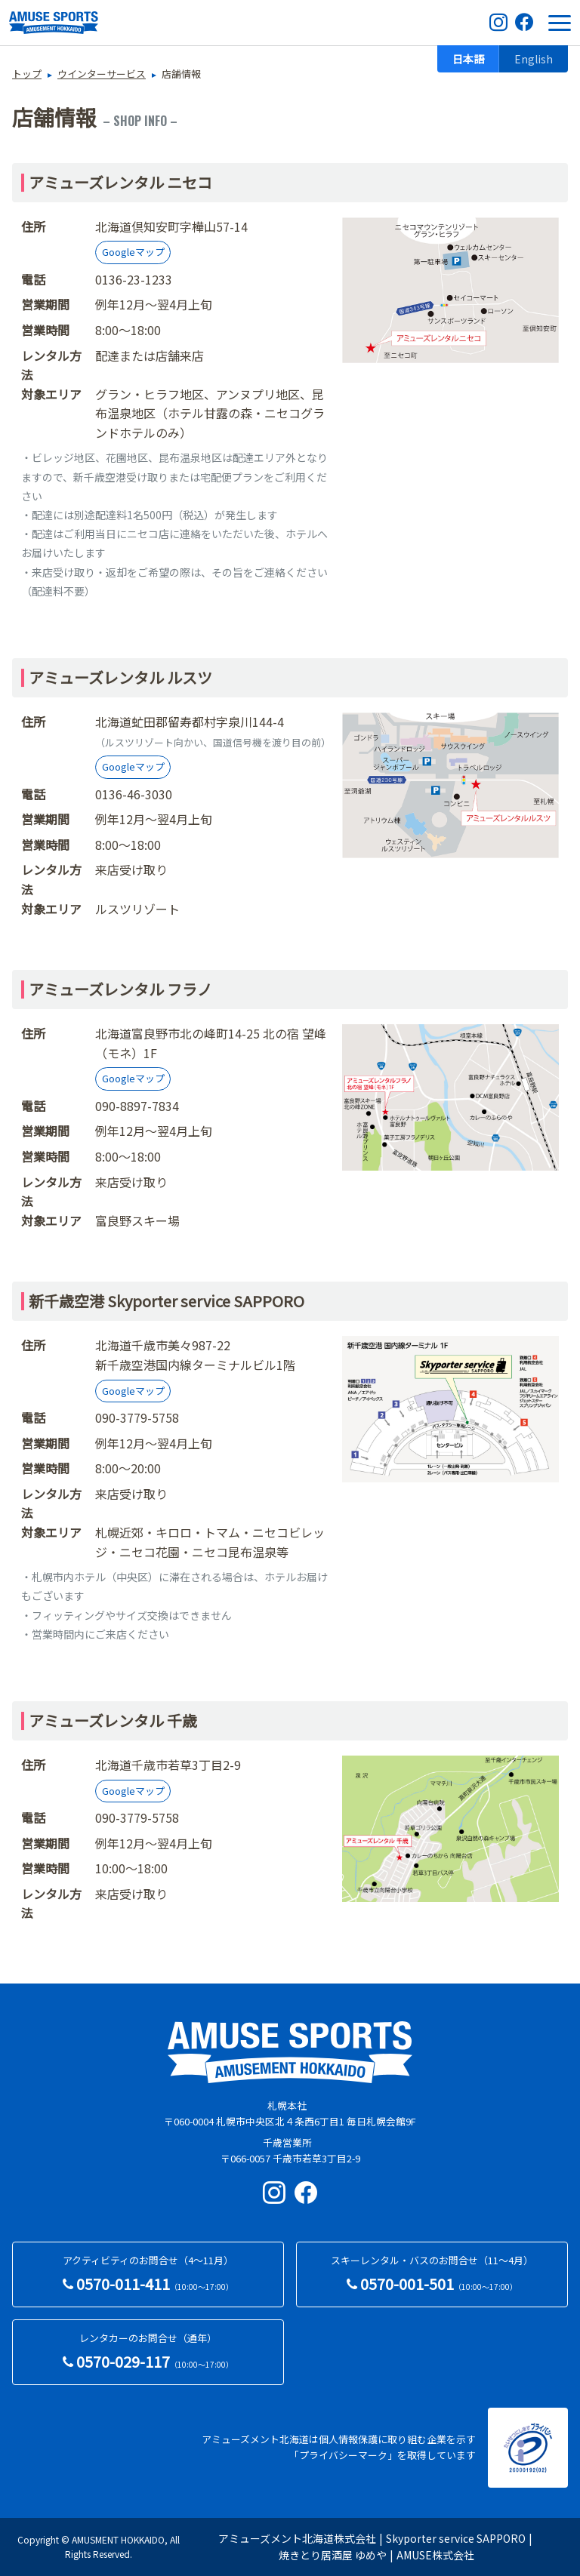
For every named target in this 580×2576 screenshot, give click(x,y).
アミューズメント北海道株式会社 (297, 2538)
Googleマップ (133, 252)
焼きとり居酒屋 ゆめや (333, 2554)
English (533, 58)
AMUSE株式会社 (435, 2554)
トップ (27, 73)
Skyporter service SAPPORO (456, 2538)
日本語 (468, 58)
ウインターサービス (101, 73)
